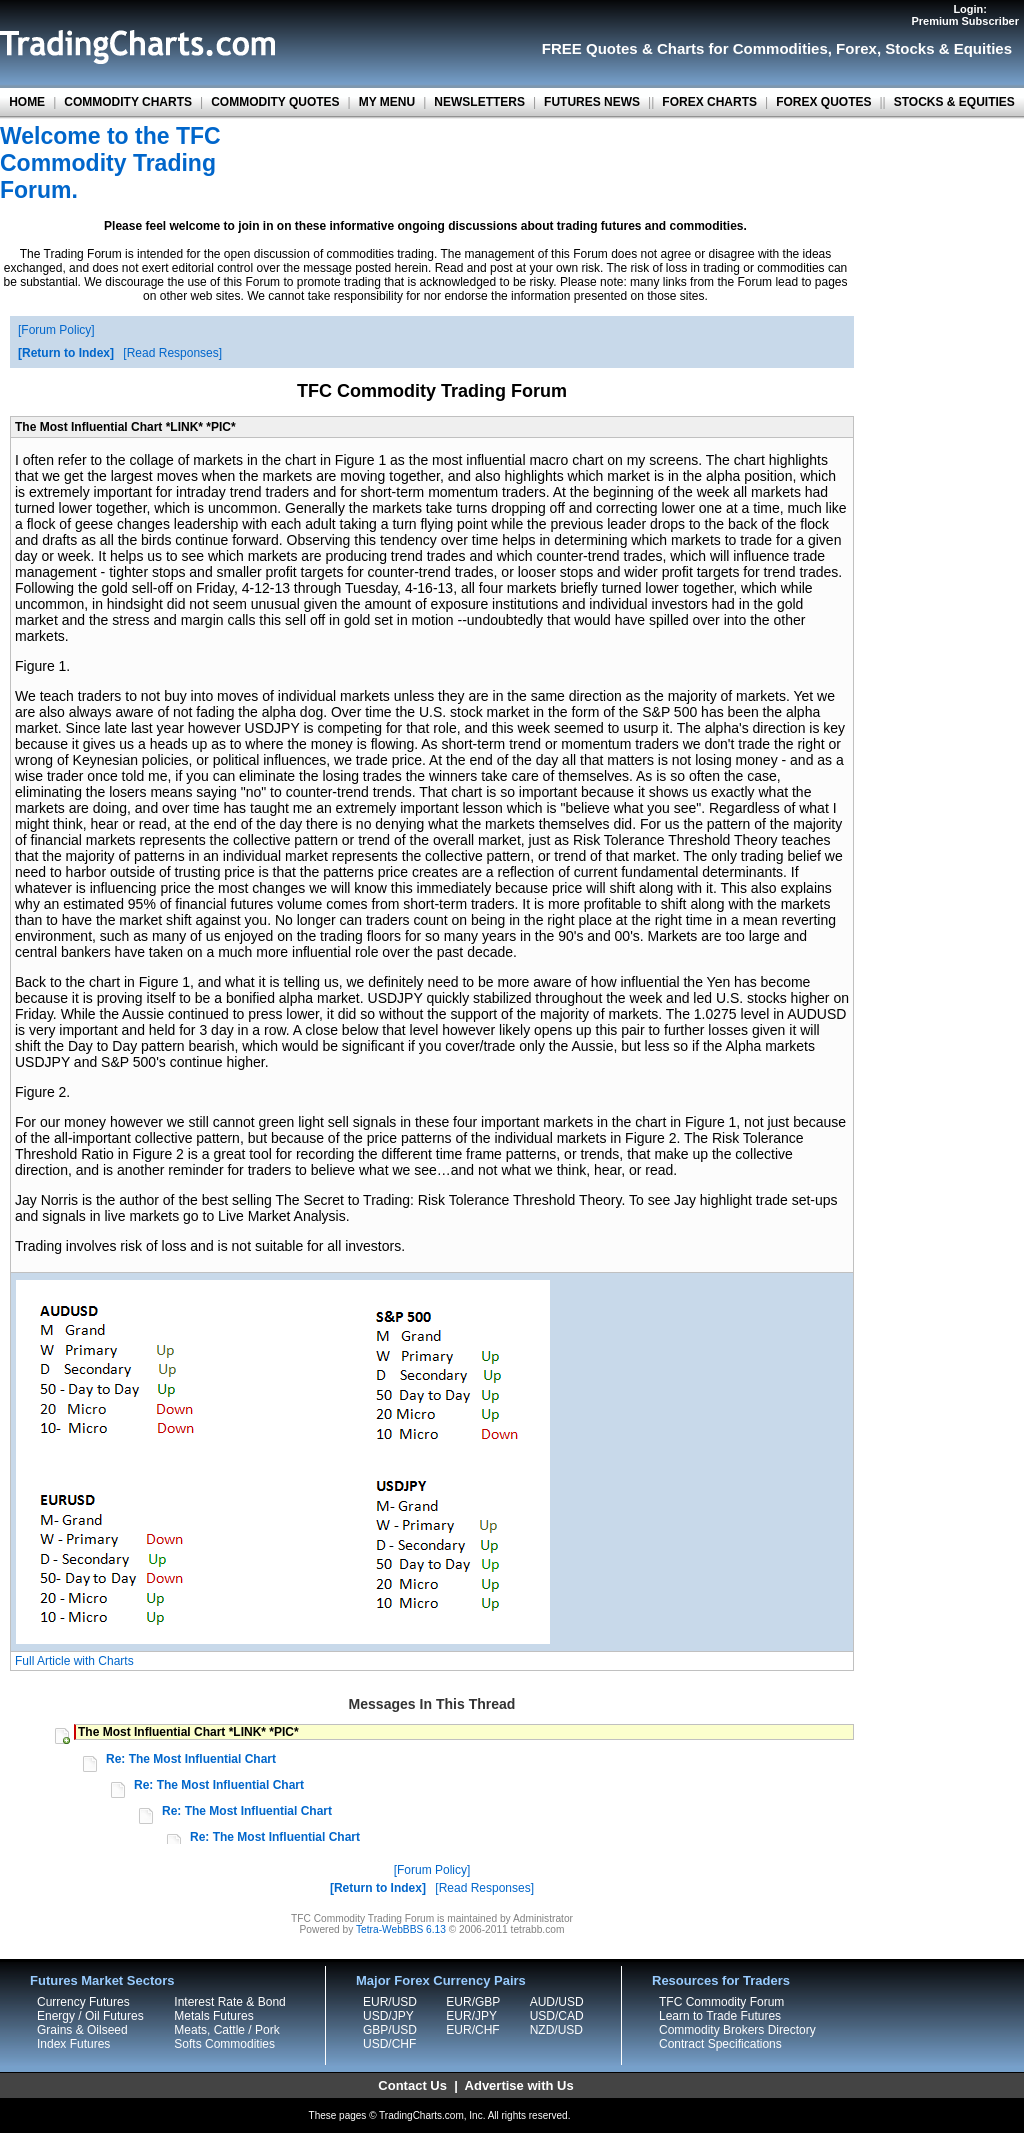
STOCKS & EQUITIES (954, 102)
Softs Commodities (224, 2044)
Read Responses (173, 353)
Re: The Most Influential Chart (191, 1759)
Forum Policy (56, 330)
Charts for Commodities (742, 48)
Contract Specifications (720, 2044)
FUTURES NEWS (592, 102)
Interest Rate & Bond (229, 2002)
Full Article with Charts (74, 1661)
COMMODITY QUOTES (275, 102)
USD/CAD (557, 2016)
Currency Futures (83, 2002)
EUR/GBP (473, 2002)
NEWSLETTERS (479, 102)
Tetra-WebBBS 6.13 (401, 1929)
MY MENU (387, 102)
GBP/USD (390, 2030)
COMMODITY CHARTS (128, 102)
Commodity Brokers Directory (737, 2030)
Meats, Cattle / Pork (226, 2030)
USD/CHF (389, 2044)
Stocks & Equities (948, 48)
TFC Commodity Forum (721, 2002)
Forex (856, 48)
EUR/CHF (472, 2030)
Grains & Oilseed (82, 2030)
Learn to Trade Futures (720, 2016)
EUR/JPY (471, 2016)
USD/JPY (388, 2016)
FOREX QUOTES (823, 102)
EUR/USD (390, 2002)
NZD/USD (556, 2030)
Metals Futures (213, 2016)
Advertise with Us (519, 2085)
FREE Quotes (590, 48)
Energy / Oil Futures (90, 2016)
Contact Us (412, 2085)
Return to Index (66, 353)
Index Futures (73, 2044)
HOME (27, 102)
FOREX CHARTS (709, 102)
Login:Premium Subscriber (965, 15)
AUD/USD (557, 2002)
